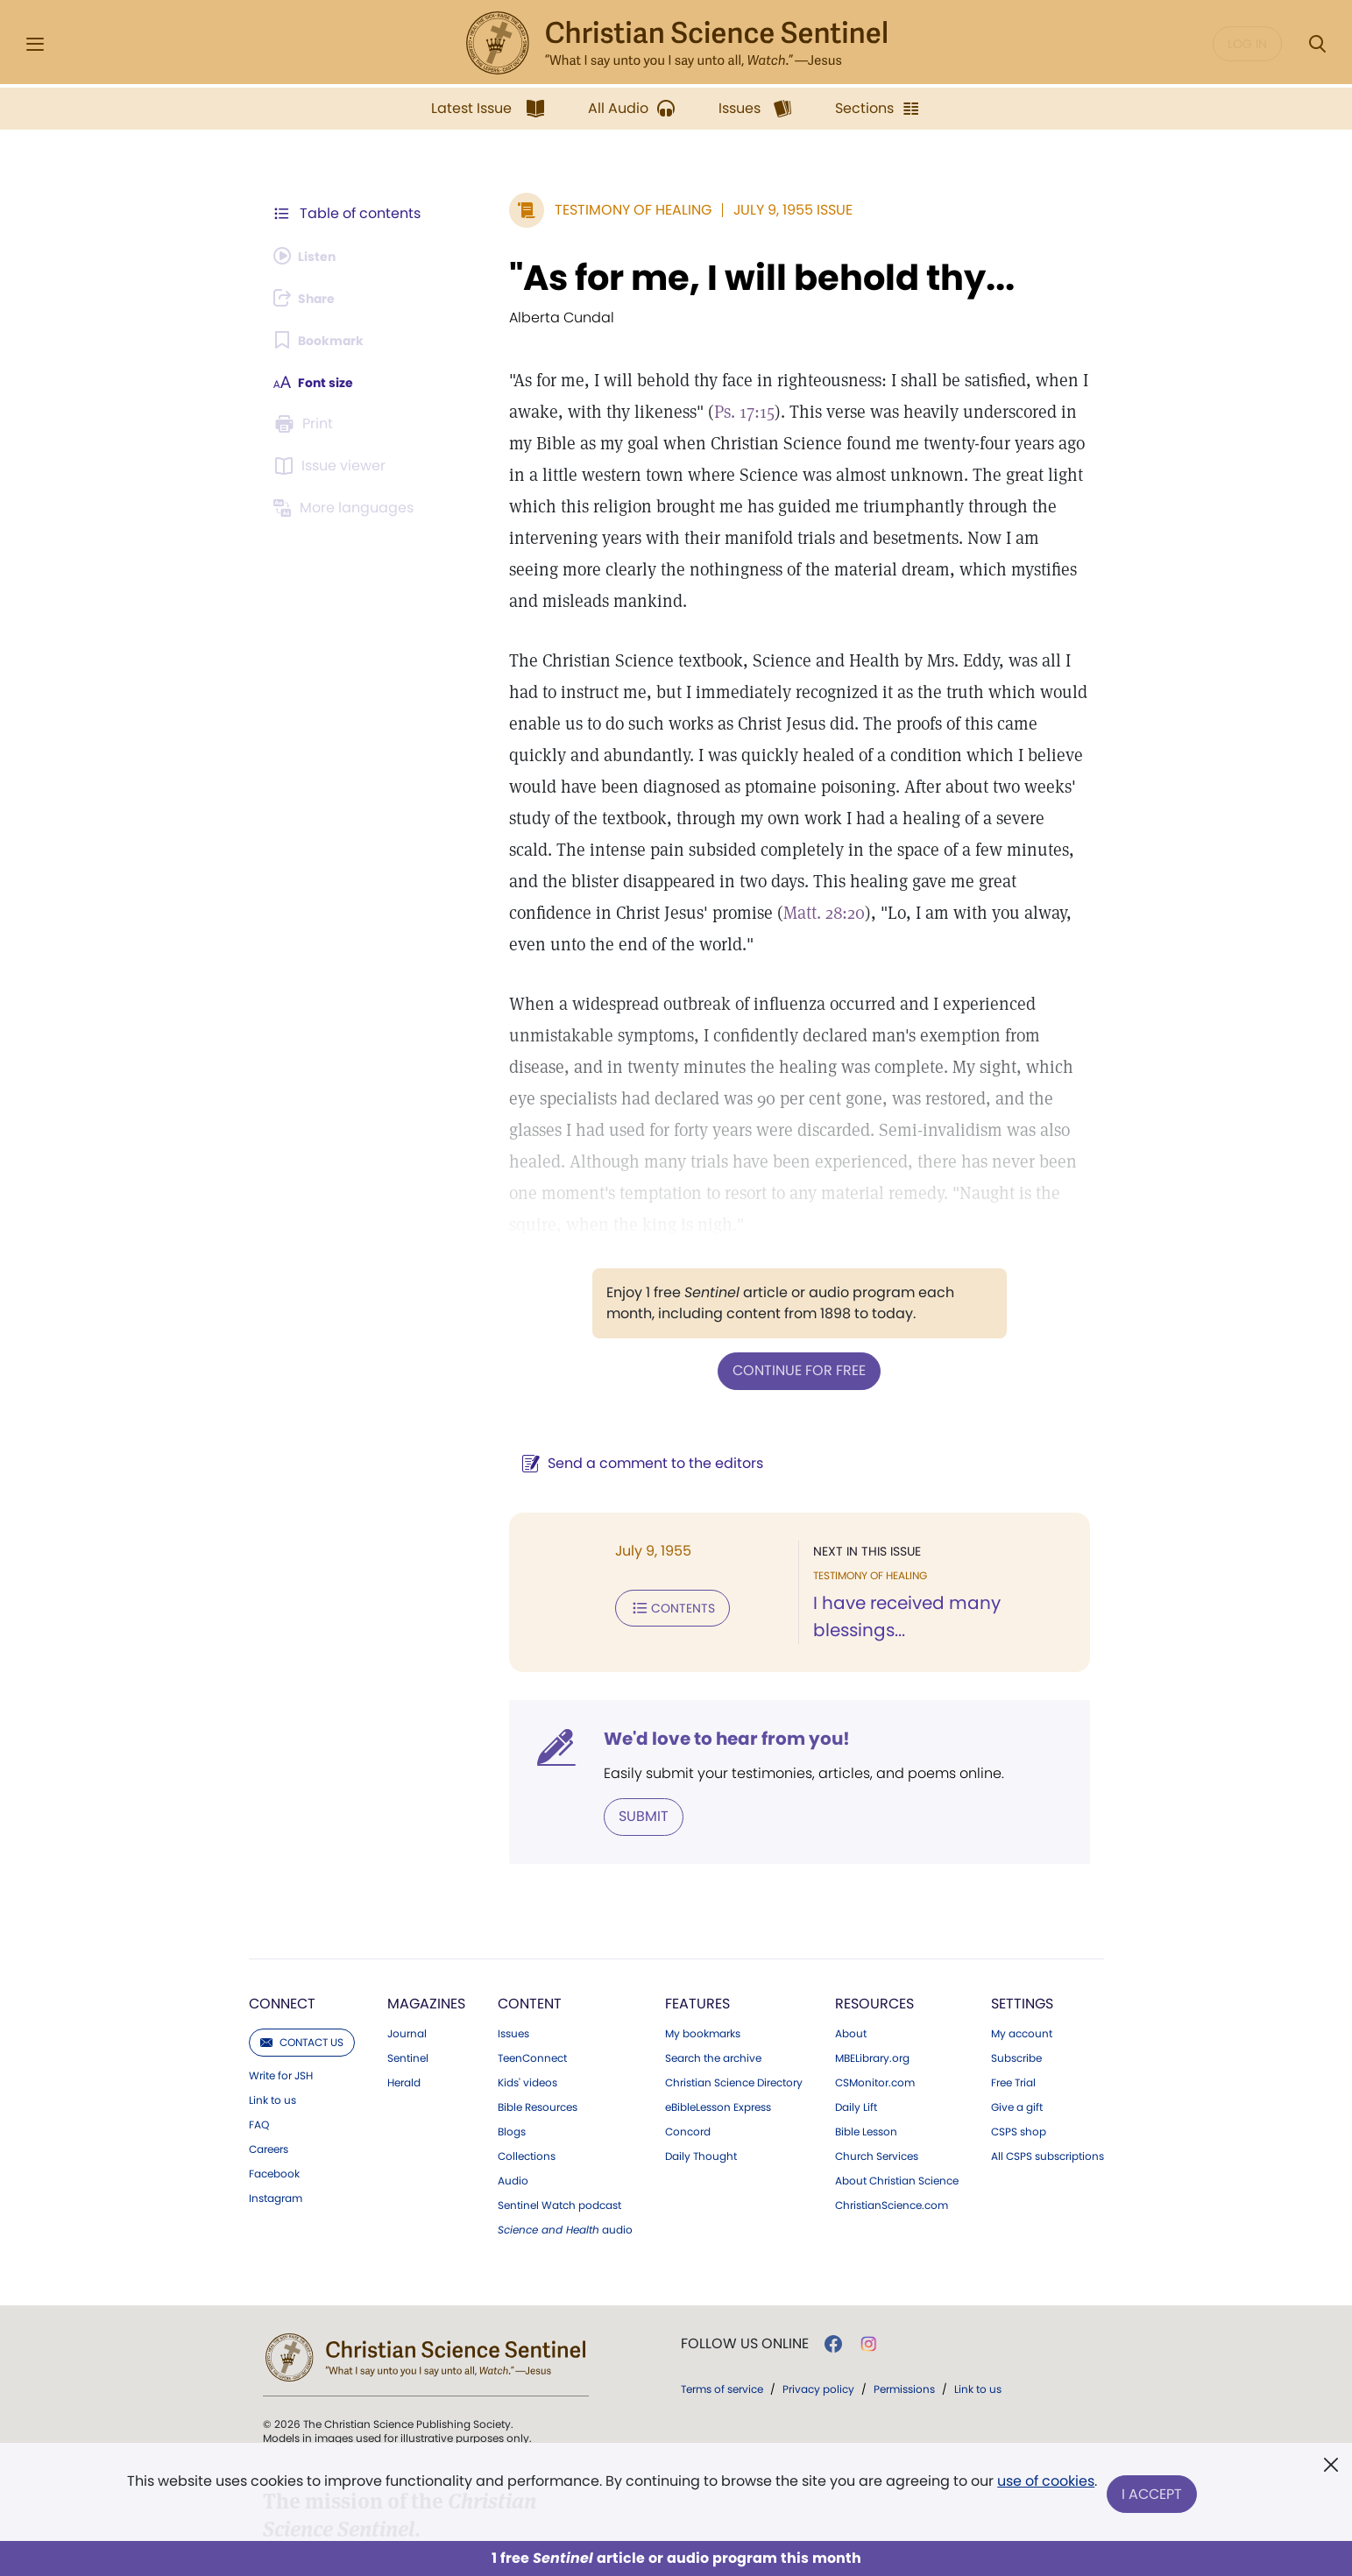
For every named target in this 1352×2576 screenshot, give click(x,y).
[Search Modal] (1317, 44)
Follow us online (745, 2247)
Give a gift (1017, 2010)
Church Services (876, 2059)
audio (565, 2133)
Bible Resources (537, 2010)
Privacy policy (818, 2291)
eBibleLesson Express (718, 2010)
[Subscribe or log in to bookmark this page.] (325, 340)
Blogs (512, 2034)
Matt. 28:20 (990, 849)
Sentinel (407, 1961)
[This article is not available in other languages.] (348, 508)
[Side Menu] (35, 44)
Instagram (275, 2101)
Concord (688, 2034)
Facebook (274, 2076)
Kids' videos (527, 1985)
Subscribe (1016, 1961)
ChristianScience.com (891, 2108)
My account (1021, 1936)
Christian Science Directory (734, 1985)
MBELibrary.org (872, 1961)
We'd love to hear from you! (686, 1643)
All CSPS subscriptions (1047, 2059)
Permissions (904, 2291)
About (851, 1936)
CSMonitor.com (875, 1985)
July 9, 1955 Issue (751, 210)
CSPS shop (1018, 2034)
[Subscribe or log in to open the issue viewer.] (333, 466)
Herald (404, 1985)
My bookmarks (702, 1936)
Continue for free (779, 1275)
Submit (602, 1720)
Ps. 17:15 (703, 411)
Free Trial (1013, 1985)
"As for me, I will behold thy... (720, 278)
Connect (282, 1906)
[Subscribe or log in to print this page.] (306, 424)
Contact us (301, 1944)
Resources (874, 1906)
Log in (1247, 44)
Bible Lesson (866, 2034)
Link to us (272, 2003)
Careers (268, 2052)
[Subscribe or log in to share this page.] (311, 298)
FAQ (259, 2027)
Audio (513, 2083)
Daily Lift (856, 2010)
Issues (513, 1936)
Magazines (426, 1906)
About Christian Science (897, 2083)
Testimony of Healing (591, 210)
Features (697, 1906)
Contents (631, 1510)
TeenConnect (532, 1961)
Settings (1022, 1906)
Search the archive (713, 1961)
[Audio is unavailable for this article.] (310, 256)
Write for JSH (281, 1978)
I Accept (1154, 2495)
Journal (407, 1936)
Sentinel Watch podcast (559, 2108)
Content (530, 1906)
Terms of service (722, 2291)
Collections (527, 2059)
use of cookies (1044, 2488)
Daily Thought (701, 2059)
